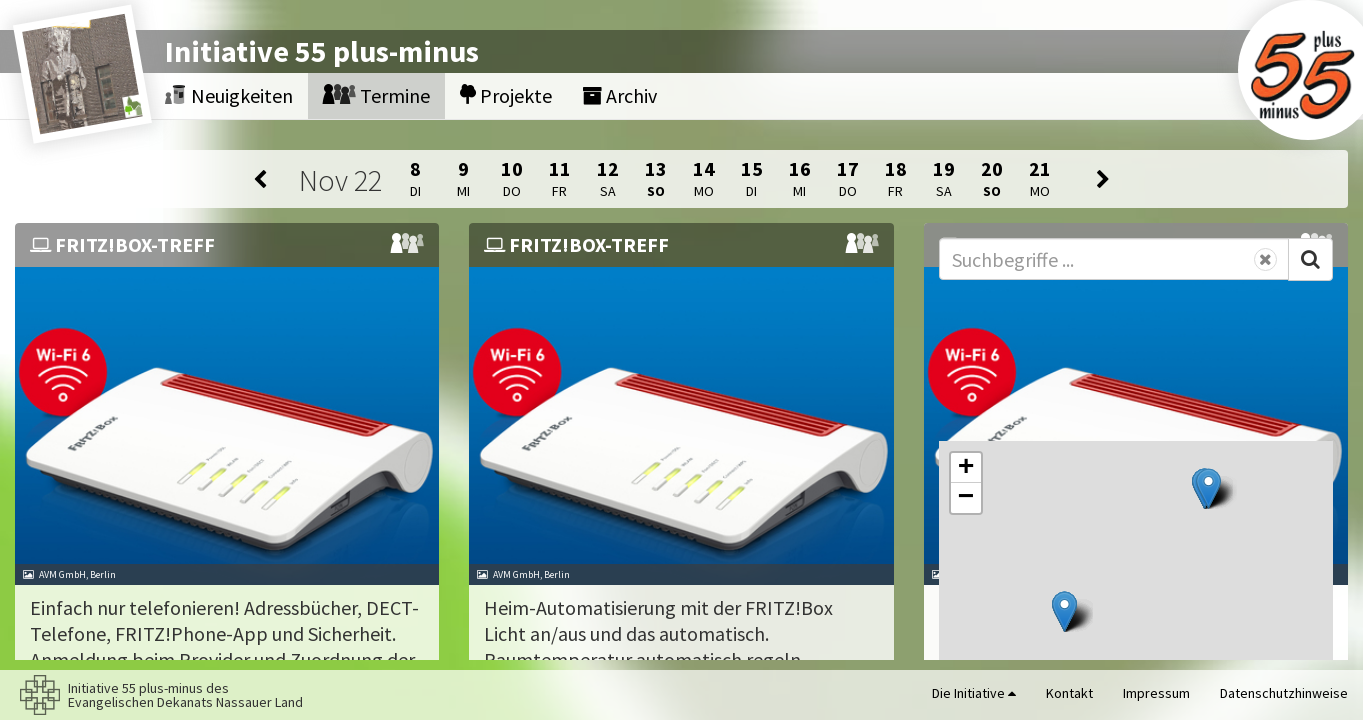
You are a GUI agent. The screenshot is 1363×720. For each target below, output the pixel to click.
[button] (1208, 488)
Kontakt (1069, 693)
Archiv (619, 95)
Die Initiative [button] (974, 693)
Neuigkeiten (229, 95)
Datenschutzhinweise (1284, 693)
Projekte (506, 95)
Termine (376, 95)
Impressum (1156, 693)
